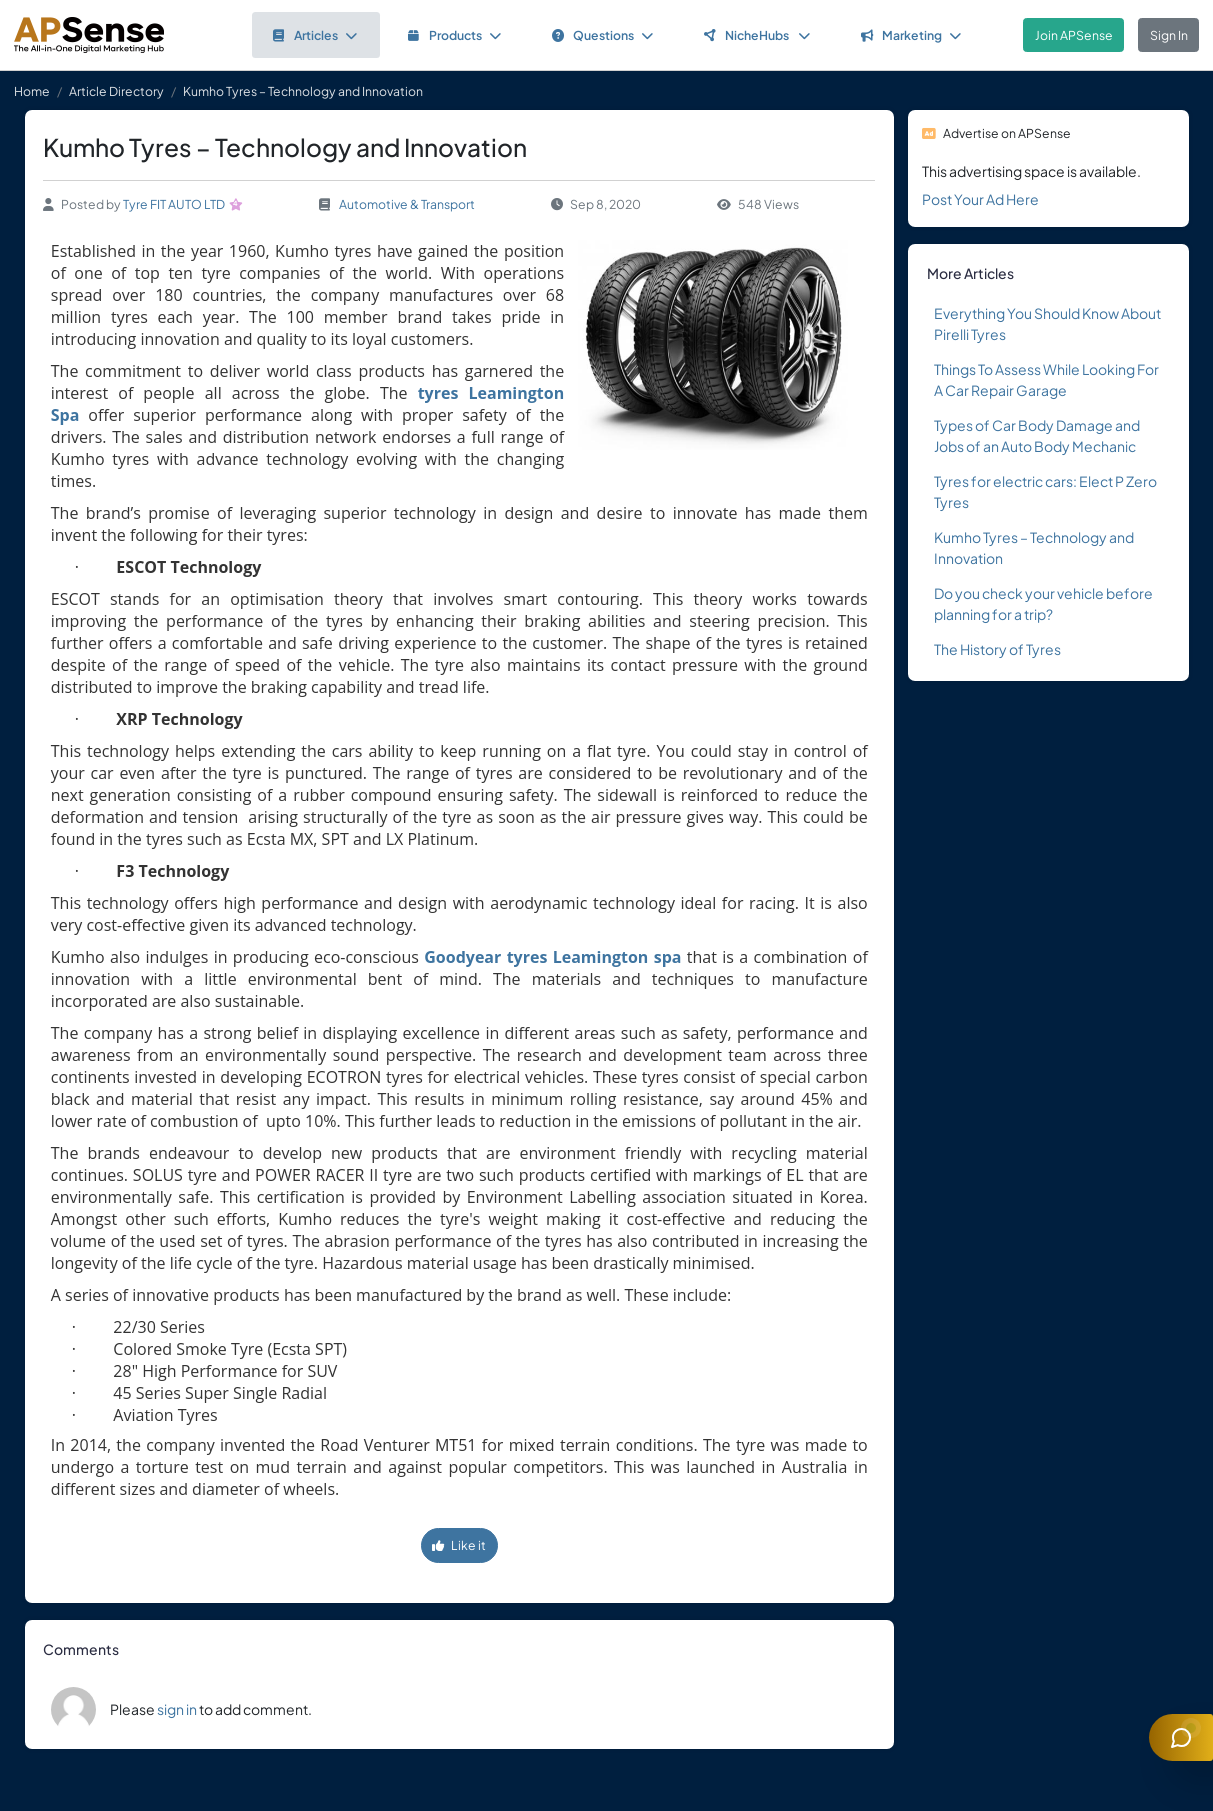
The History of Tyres (997, 649)
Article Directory (116, 91)
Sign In (1169, 35)
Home (32, 91)
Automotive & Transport (407, 204)
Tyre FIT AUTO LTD (174, 204)
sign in (177, 1709)
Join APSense (1074, 35)
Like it (459, 1545)
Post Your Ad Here (980, 199)
